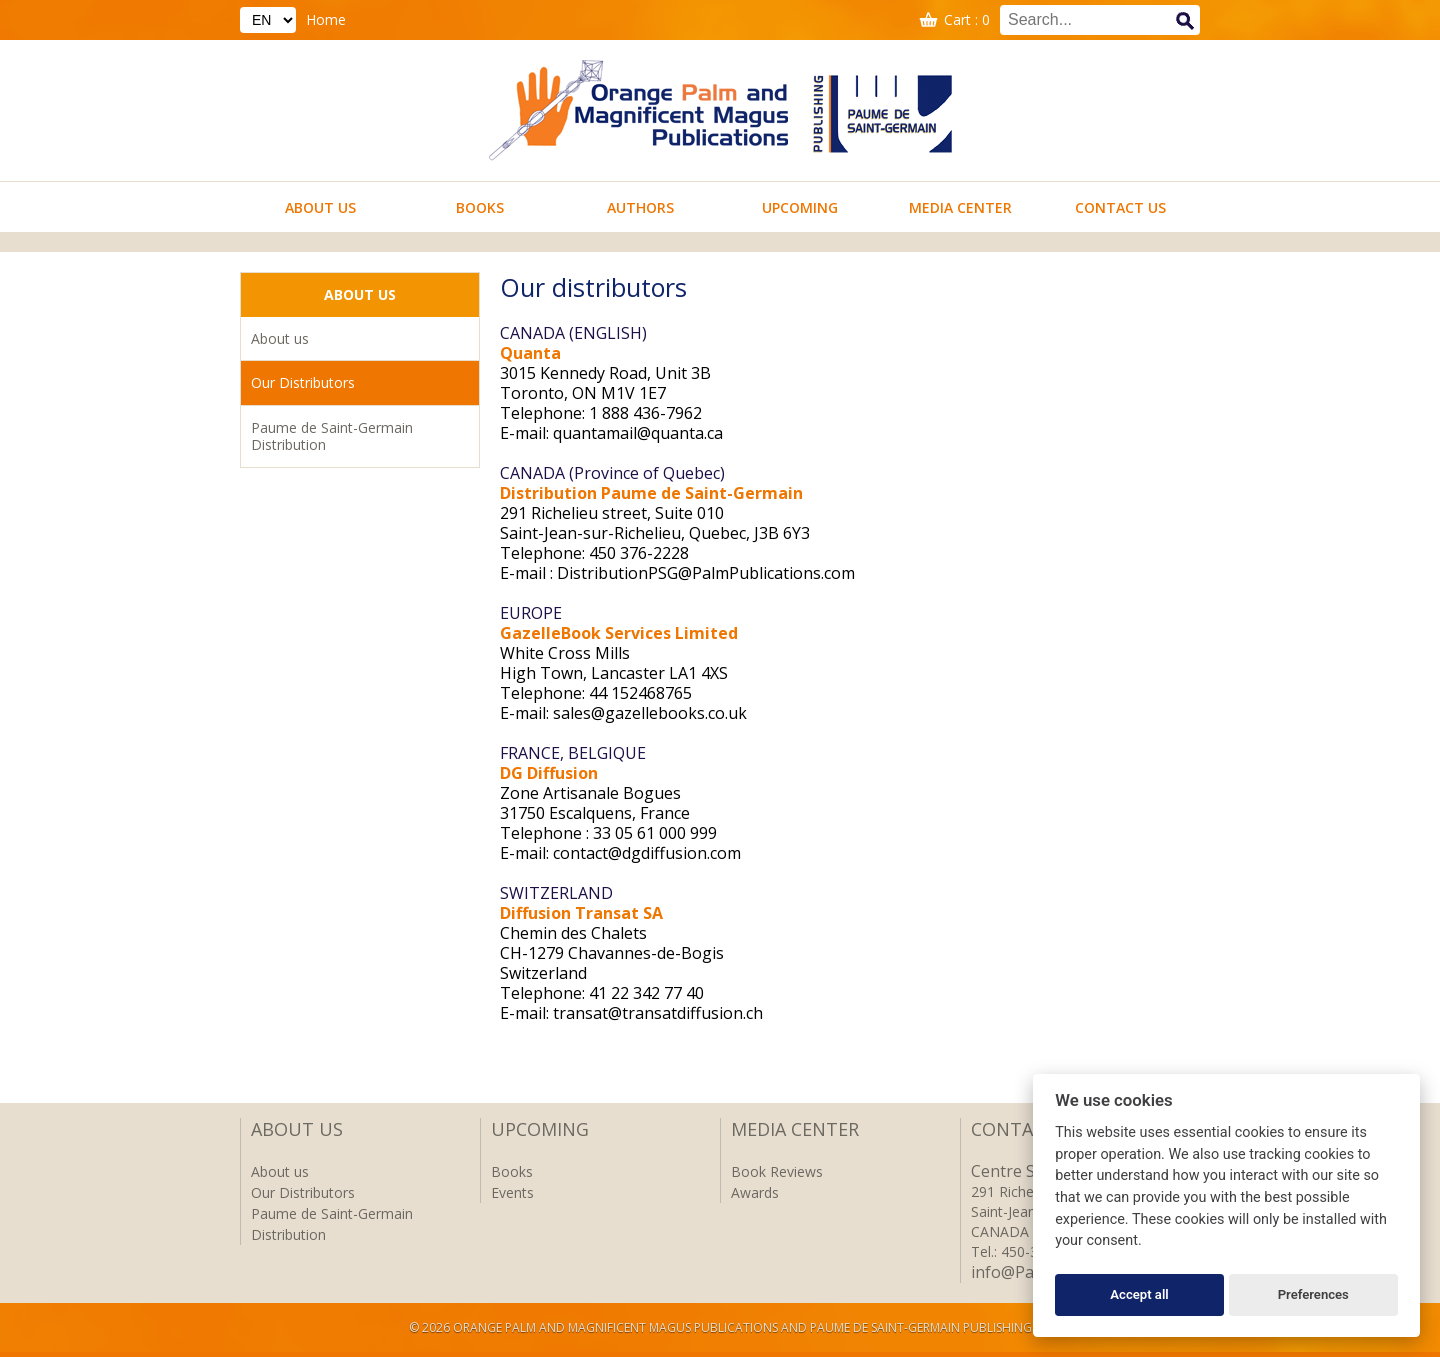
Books (480, 207)
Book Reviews (777, 1171)
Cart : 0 (967, 19)
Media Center (960, 207)
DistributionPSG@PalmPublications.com (706, 573)
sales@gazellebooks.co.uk (650, 713)
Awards (755, 1192)
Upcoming (800, 207)
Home (326, 19)
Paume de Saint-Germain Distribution (332, 436)
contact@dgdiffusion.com (647, 853)
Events (512, 1192)
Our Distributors (303, 382)
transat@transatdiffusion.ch (658, 1013)
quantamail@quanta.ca (638, 433)
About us (320, 207)
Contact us (1120, 207)
